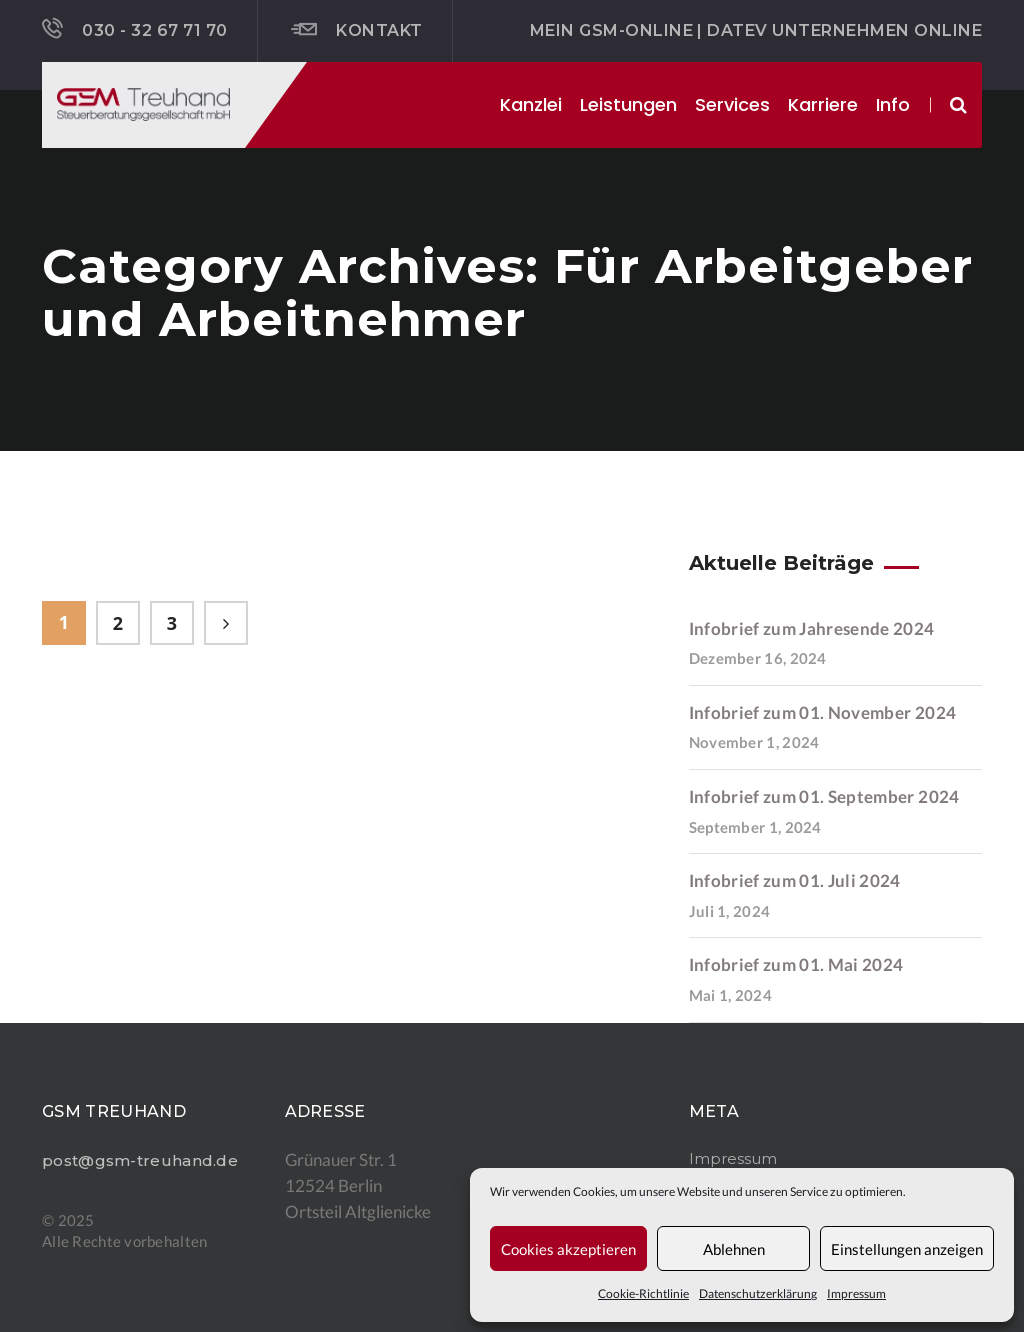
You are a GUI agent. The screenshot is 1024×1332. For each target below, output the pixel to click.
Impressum (856, 1293)
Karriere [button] (823, 104)
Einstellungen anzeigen (907, 1249)
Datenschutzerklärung (758, 1293)
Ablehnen (734, 1249)
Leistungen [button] (628, 104)
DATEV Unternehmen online (844, 30)
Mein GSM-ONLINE (611, 30)
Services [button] (732, 104)
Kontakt (357, 30)
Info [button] (893, 104)
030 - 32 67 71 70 (135, 29)
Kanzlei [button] (531, 104)
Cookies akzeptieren (568, 1249)
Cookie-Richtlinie (643, 1293)
